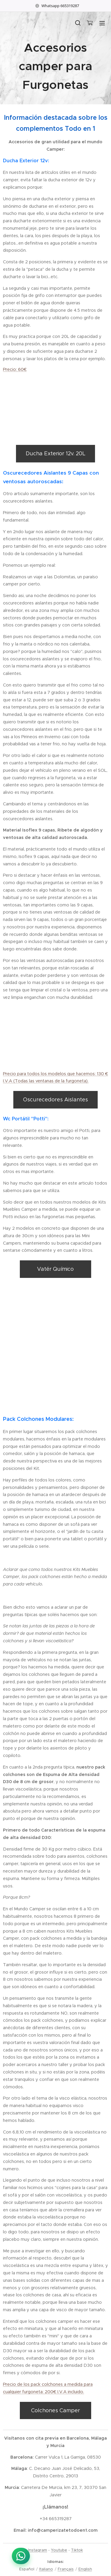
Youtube (59, 2550)
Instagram (37, 2550)
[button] (77, 22)
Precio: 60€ (15, 369)
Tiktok (77, 2550)
